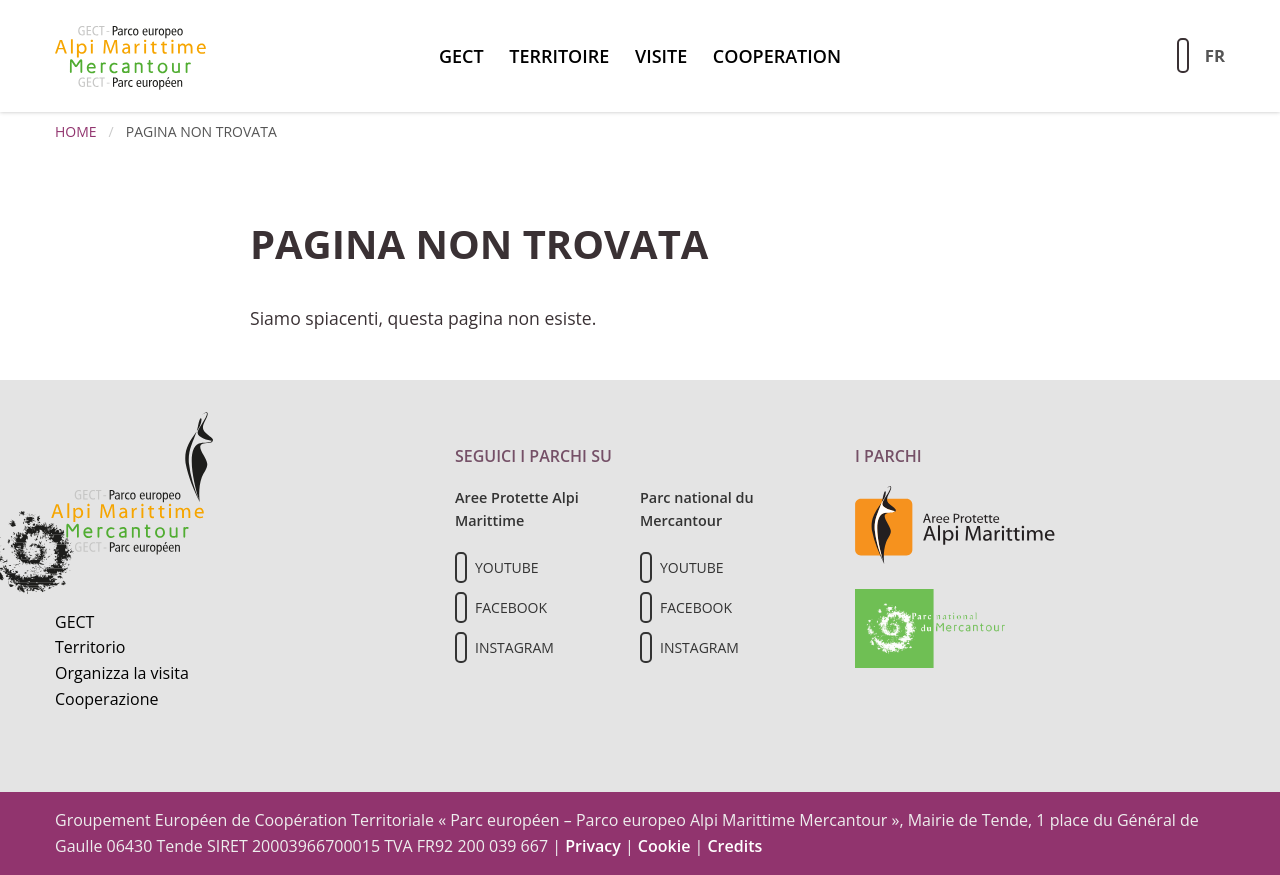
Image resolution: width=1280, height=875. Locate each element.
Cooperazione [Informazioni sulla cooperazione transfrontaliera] (107, 699)
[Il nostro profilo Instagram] (461, 647)
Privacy (593, 846)
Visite (661, 56)
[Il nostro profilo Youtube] (461, 567)
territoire (559, 56)
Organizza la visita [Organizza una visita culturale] (122, 673)
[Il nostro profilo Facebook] (461, 607)
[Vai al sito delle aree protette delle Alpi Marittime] (955, 524)
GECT (461, 56)
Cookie (664, 846)
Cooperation (777, 56)
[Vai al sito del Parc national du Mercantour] (930, 627)
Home (76, 131)
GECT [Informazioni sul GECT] (74, 622)
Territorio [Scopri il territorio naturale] (90, 647)
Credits (734, 846)
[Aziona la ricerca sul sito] (1183, 55)
